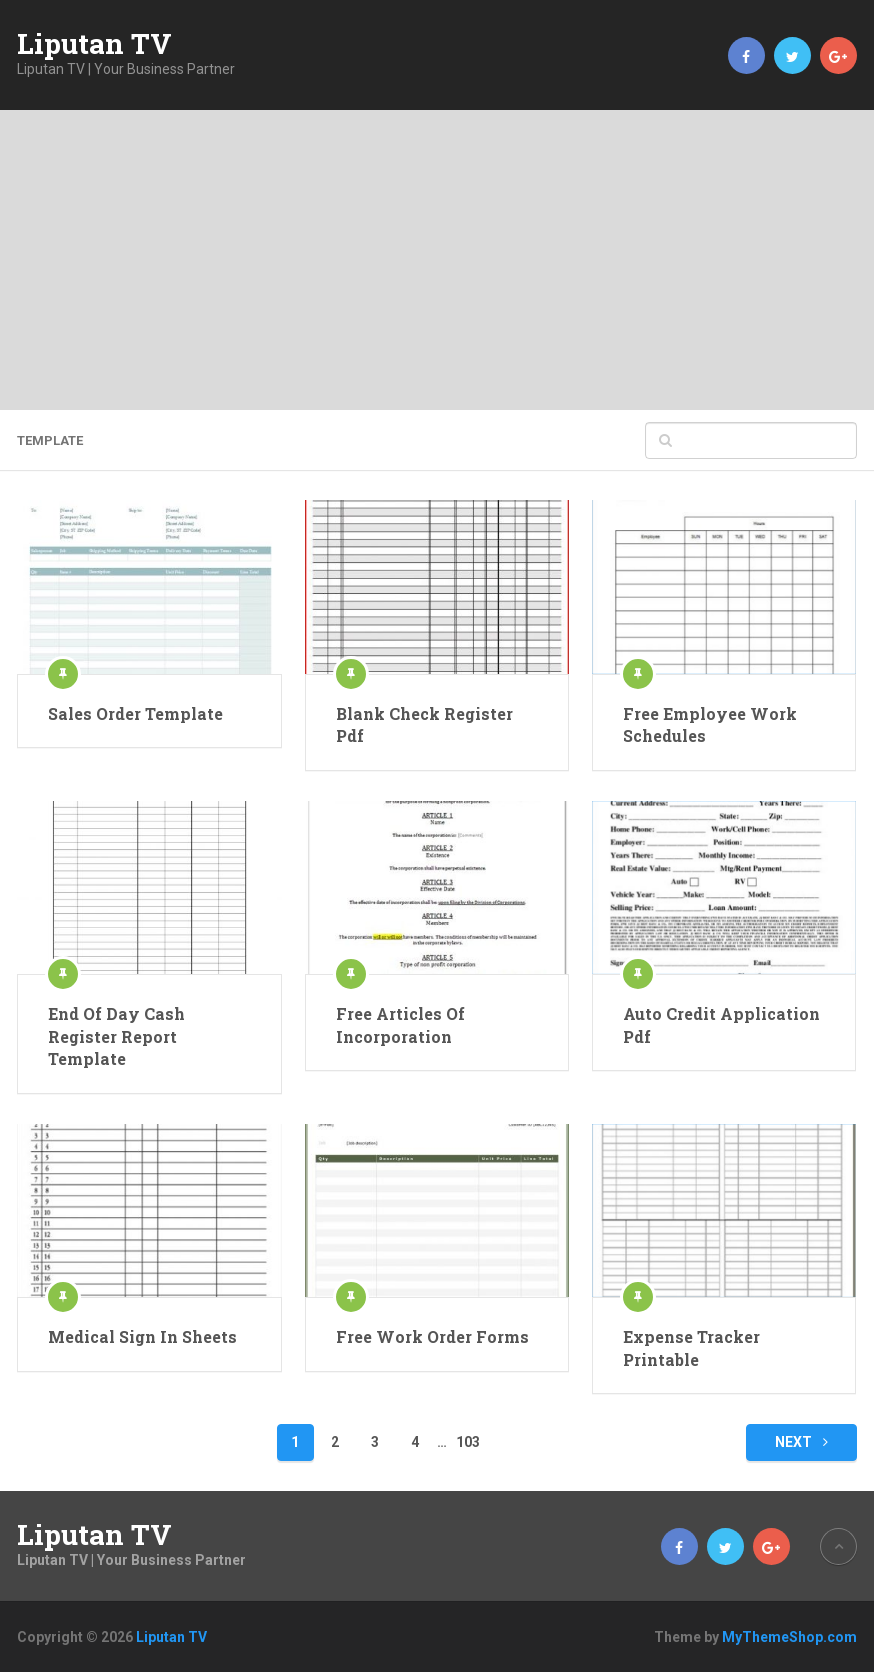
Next (801, 1442)
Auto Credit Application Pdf (721, 1024)
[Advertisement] (437, 260)
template (50, 440)
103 (468, 1442)
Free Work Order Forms (432, 1336)
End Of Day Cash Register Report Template (116, 1036)
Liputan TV (94, 44)
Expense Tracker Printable (691, 1347)
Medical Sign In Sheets (142, 1336)
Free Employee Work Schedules (710, 724)
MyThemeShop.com (789, 1637)
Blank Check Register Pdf (424, 724)
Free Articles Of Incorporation (400, 1024)
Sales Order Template (135, 713)
